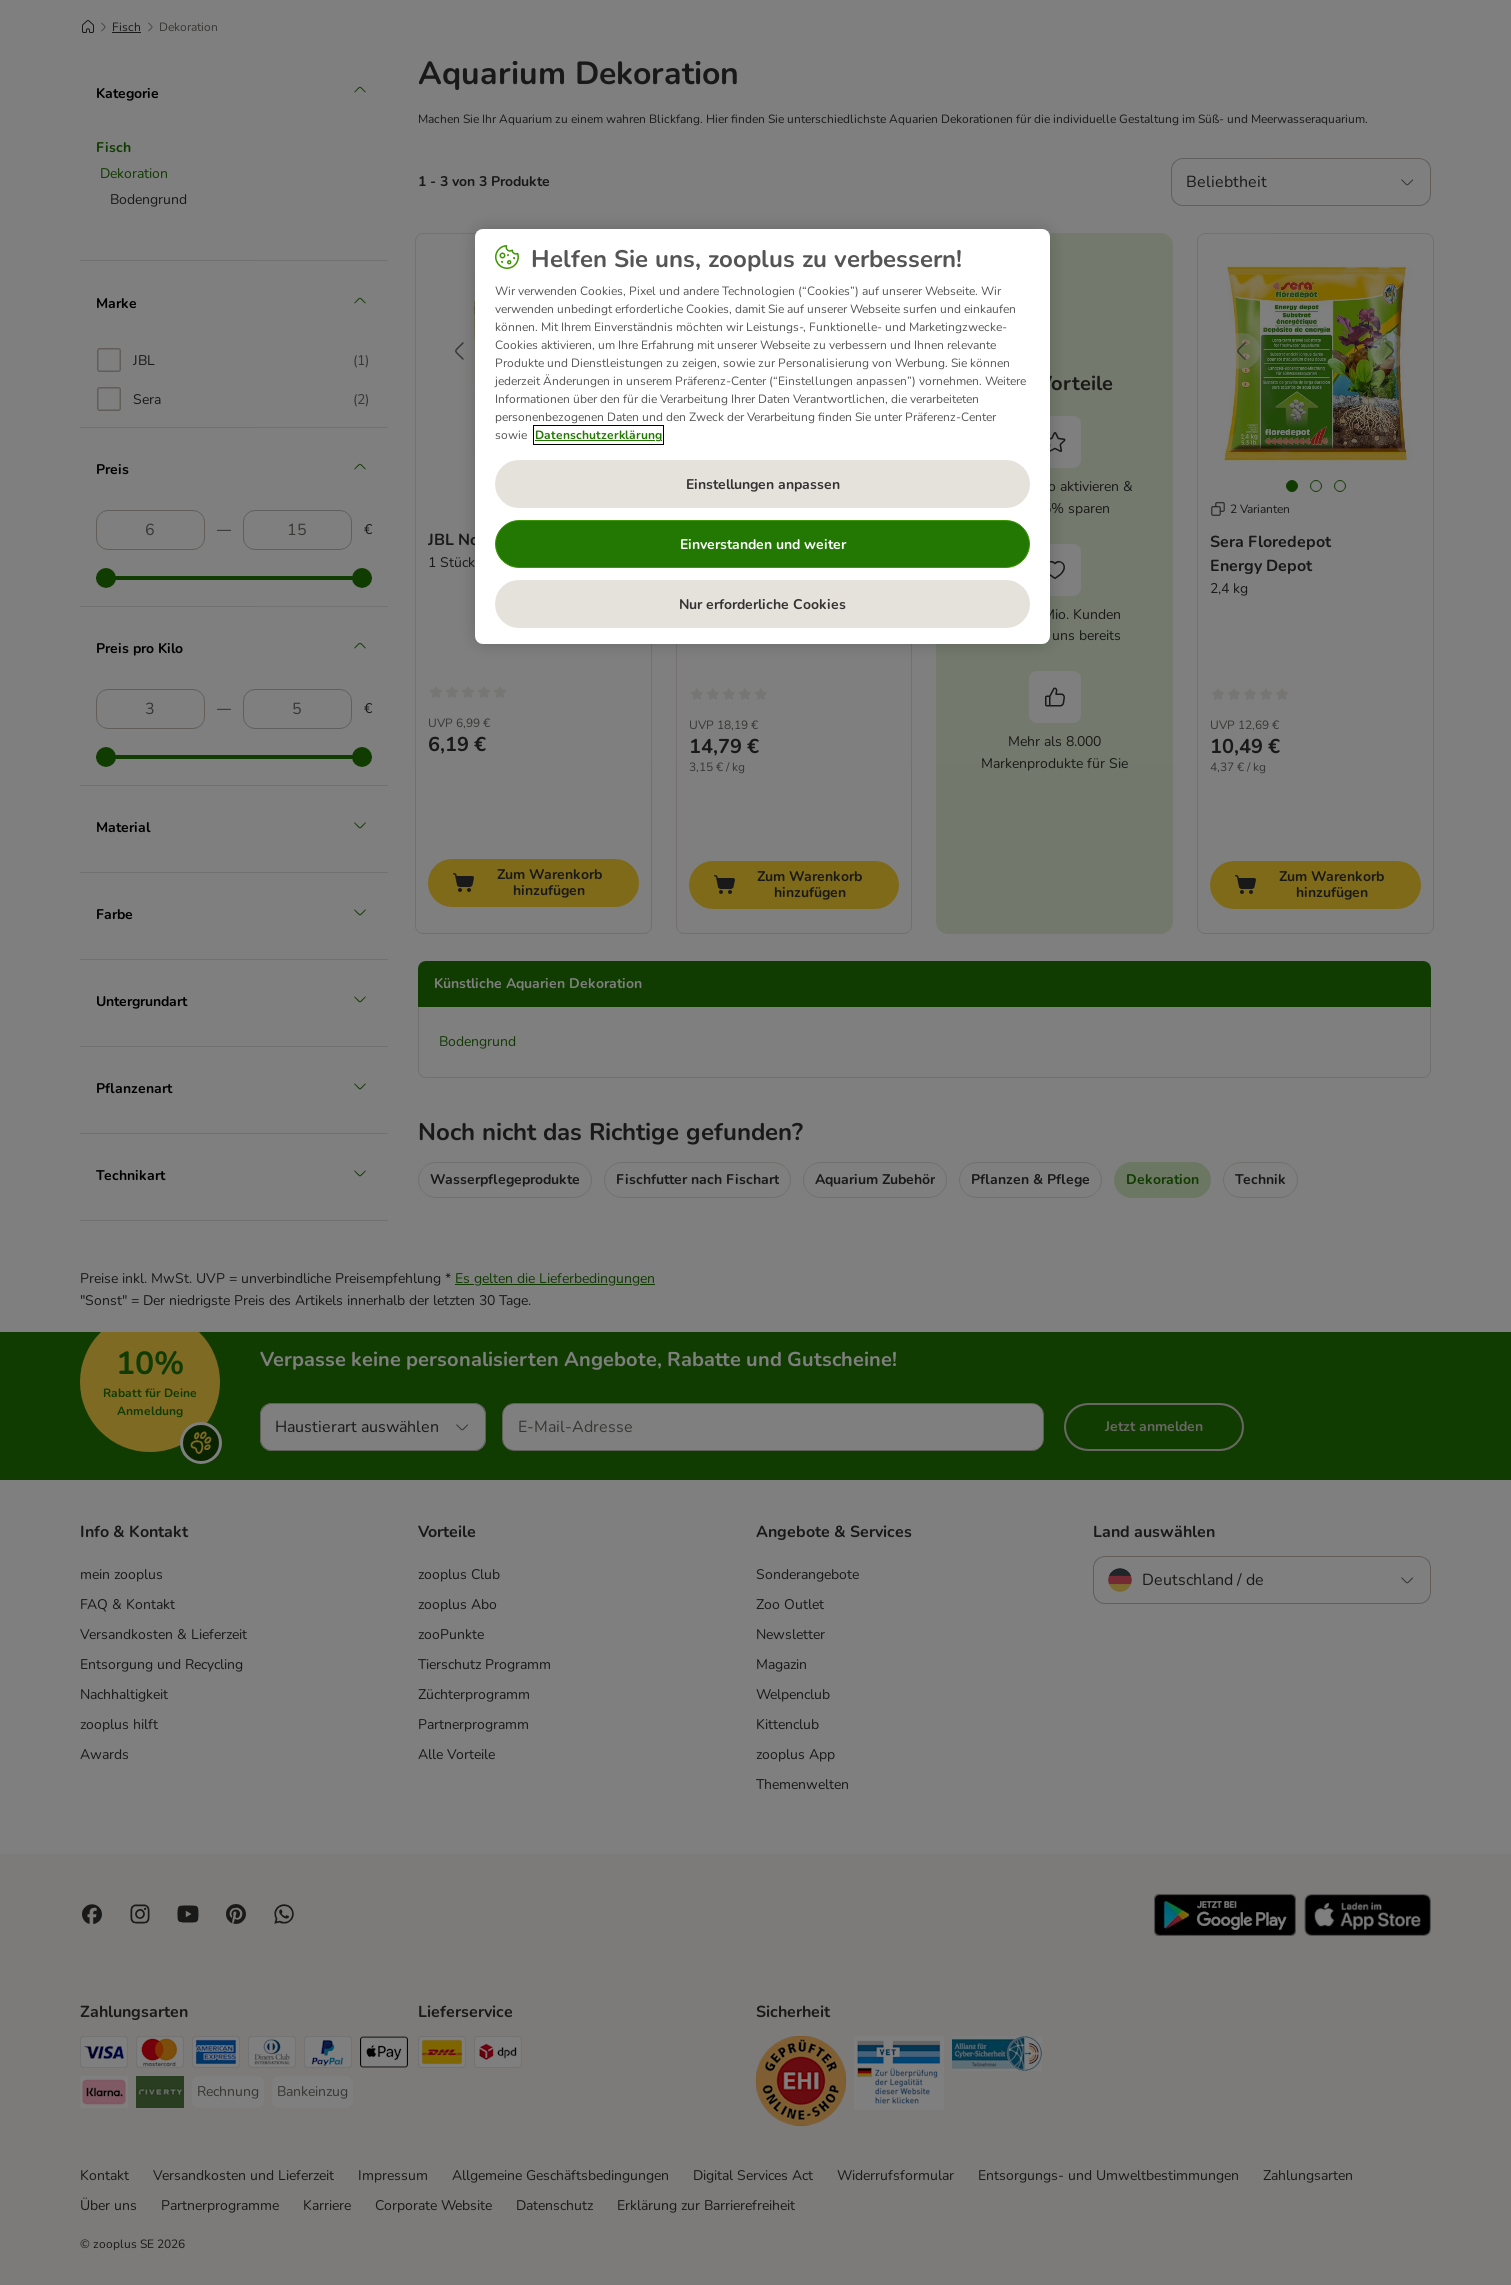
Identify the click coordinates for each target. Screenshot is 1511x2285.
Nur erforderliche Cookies (762, 604)
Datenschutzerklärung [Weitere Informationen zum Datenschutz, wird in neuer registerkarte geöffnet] (598, 435)
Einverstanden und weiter (763, 544)
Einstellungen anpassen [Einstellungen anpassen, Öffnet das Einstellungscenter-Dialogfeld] (763, 484)
